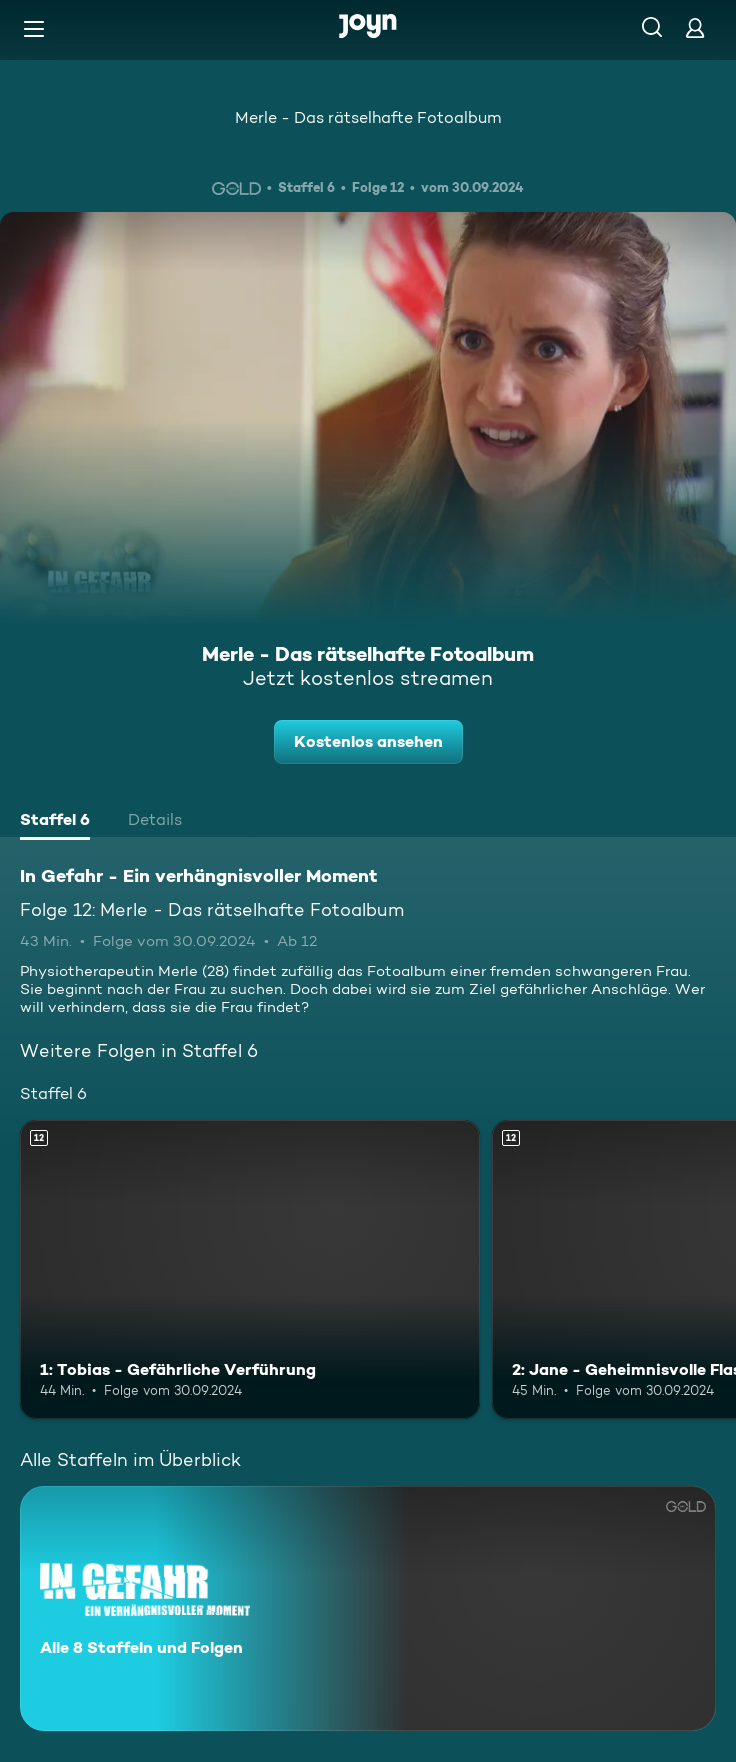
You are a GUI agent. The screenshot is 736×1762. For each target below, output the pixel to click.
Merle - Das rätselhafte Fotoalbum (368, 117)
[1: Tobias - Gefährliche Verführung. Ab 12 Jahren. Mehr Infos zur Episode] (250, 1269)
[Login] (695, 27)
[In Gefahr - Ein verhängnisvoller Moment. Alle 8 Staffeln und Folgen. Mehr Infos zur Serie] (368, 1608)
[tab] (55, 822)
